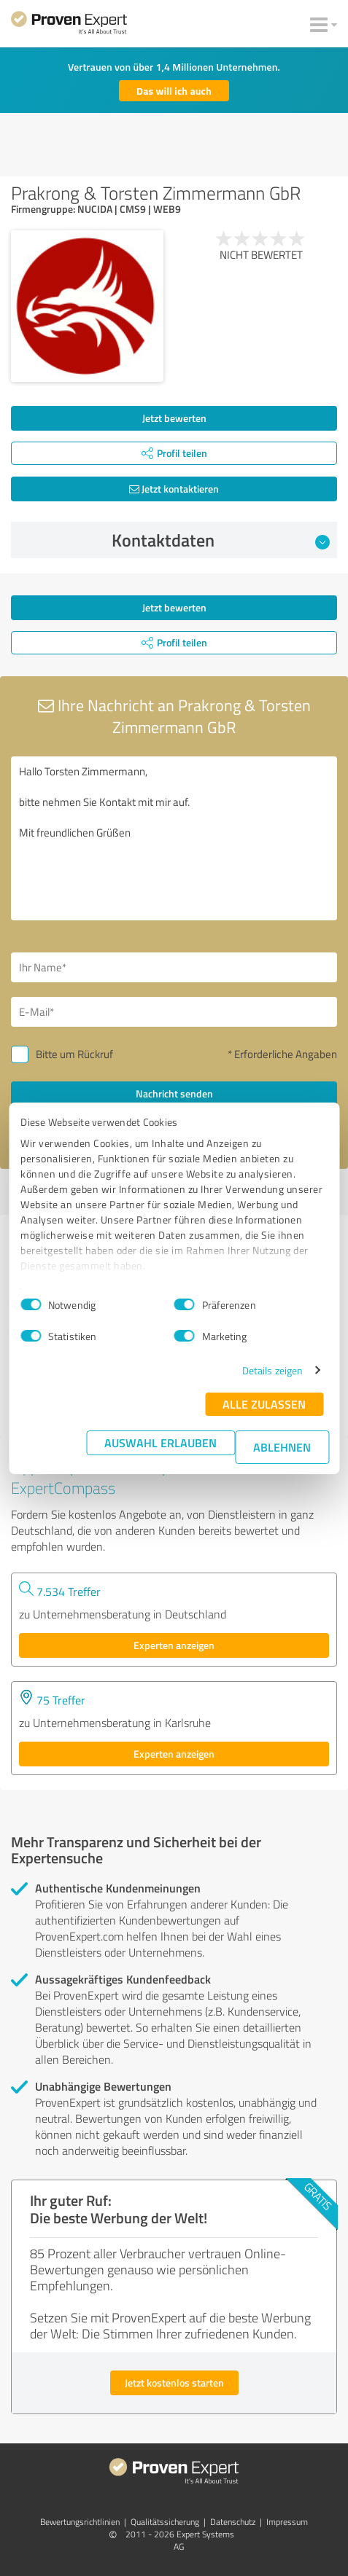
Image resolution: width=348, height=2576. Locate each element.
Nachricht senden (174, 1093)
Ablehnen (282, 1446)
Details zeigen (272, 1370)
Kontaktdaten (221, 540)
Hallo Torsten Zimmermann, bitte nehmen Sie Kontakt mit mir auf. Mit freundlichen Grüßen (174, 838)
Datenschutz (232, 2522)
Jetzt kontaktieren (174, 489)
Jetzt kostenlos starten (174, 2382)
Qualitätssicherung (165, 2522)
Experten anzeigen (174, 1645)
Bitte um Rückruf (74, 1054)
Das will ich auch (174, 90)
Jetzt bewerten (174, 418)
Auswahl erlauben (160, 1442)
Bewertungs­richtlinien (80, 2522)
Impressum (287, 2522)
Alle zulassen (264, 1403)
